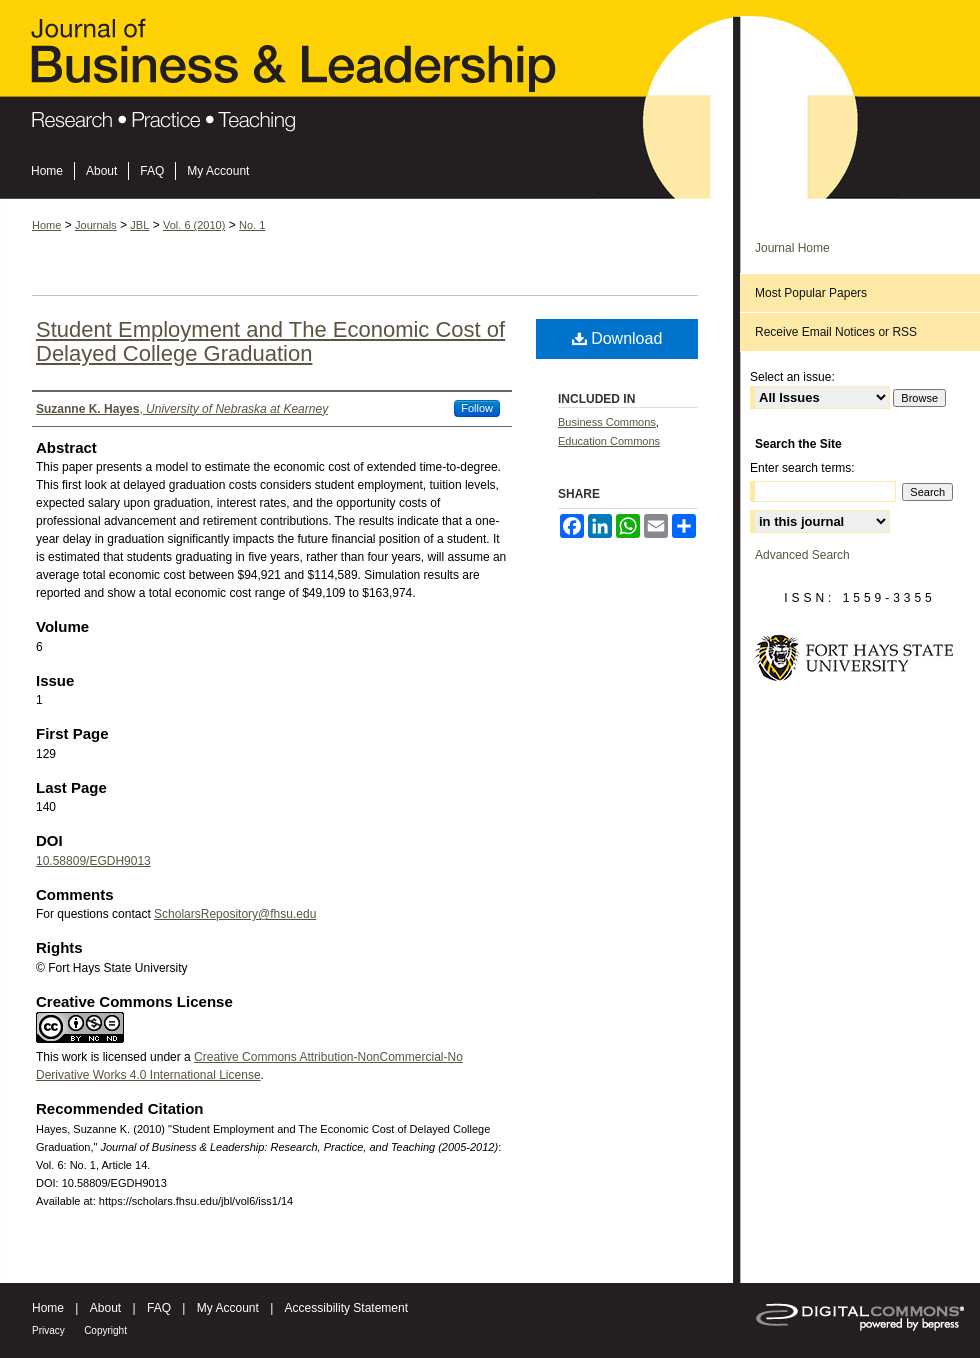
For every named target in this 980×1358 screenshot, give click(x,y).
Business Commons (607, 422)
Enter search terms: (802, 468)
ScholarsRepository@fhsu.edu (235, 914)
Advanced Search (802, 555)
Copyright (105, 1330)
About (105, 1308)
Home (46, 225)
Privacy (48, 1330)
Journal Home (792, 248)
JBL (139, 225)
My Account (228, 1308)
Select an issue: (792, 377)
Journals (96, 225)
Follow (477, 408)
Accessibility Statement (346, 1308)
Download (617, 338)
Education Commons (609, 441)
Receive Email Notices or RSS (836, 332)
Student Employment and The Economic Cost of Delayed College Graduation (270, 341)
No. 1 (252, 225)
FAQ (159, 1308)
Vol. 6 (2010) (194, 225)
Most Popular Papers (811, 293)
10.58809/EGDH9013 (93, 861)
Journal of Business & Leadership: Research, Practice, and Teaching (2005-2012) (490, 81)
